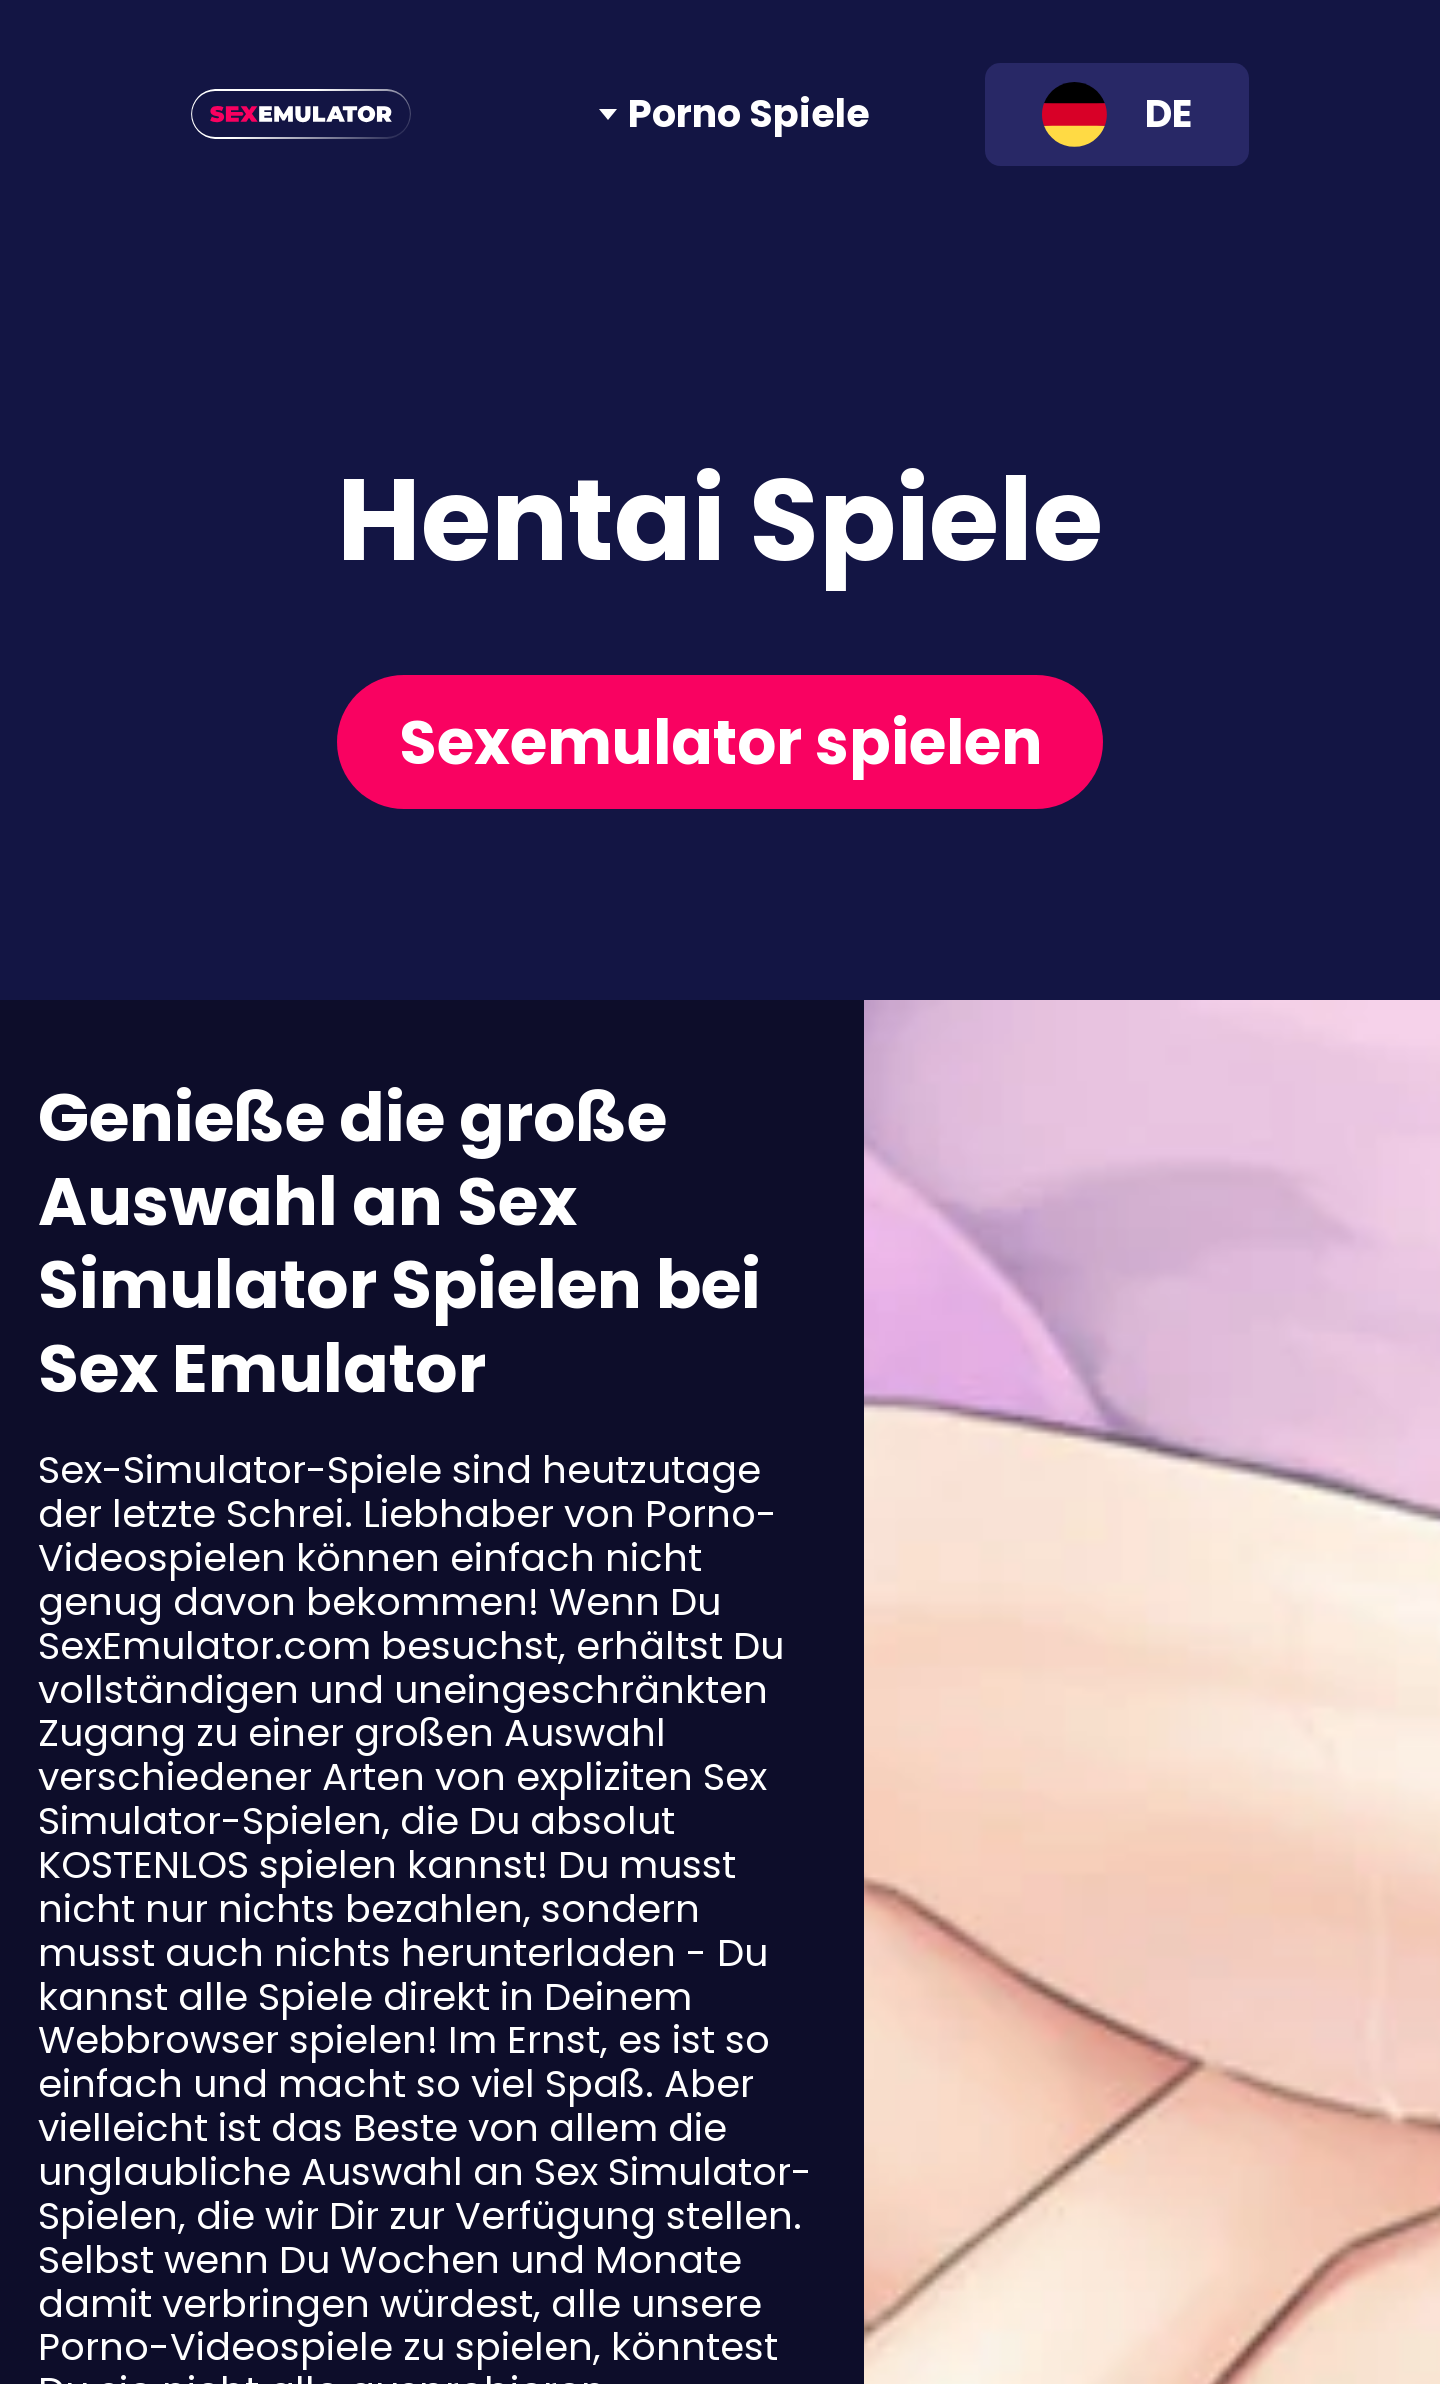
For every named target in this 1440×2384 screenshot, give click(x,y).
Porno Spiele (749, 114)
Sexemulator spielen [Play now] (720, 742)
